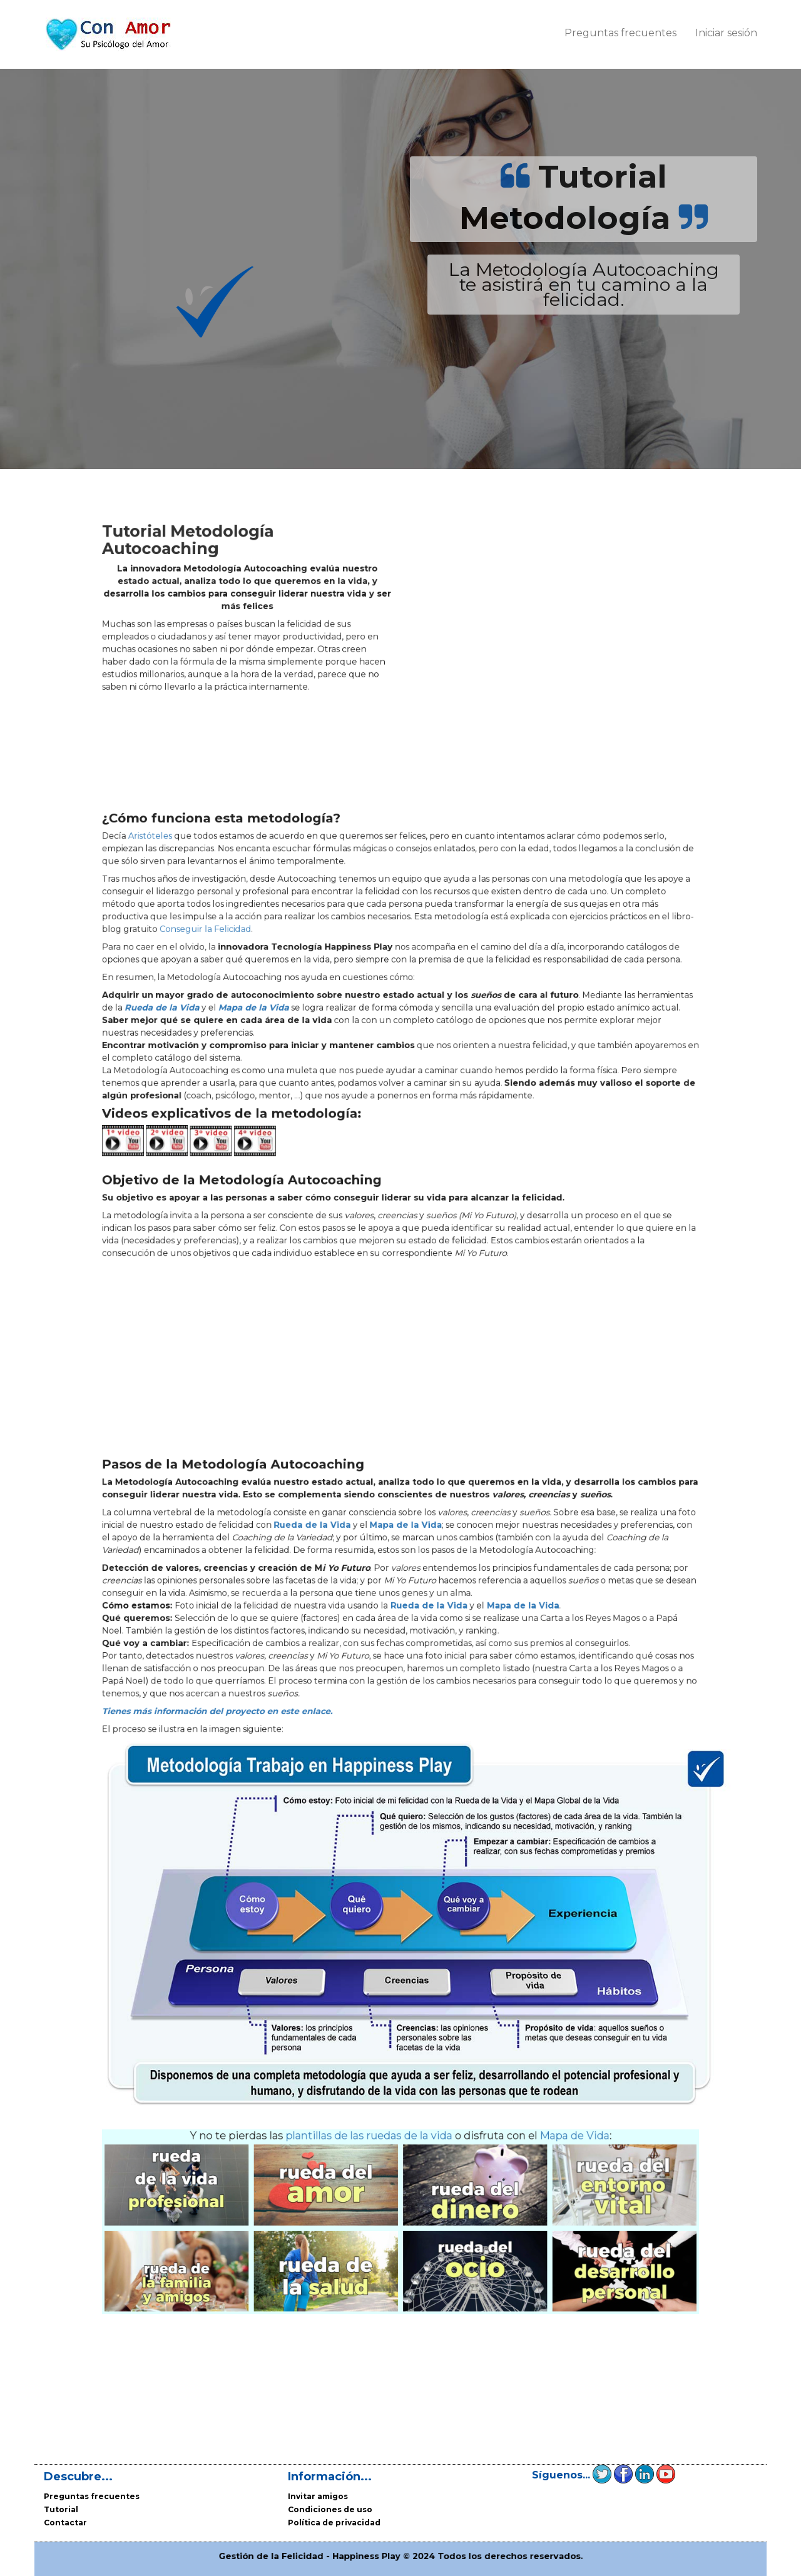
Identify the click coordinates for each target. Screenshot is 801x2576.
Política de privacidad (334, 2522)
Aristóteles (233, 905)
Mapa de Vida (517, 2056)
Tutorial (61, 2509)
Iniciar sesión (726, 33)
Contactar (65, 2522)
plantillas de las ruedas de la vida (379, 2056)
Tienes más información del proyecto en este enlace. (278, 1772)
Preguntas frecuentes (620, 33)
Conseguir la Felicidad (269, 967)
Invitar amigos (318, 2496)
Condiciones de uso (330, 2509)
